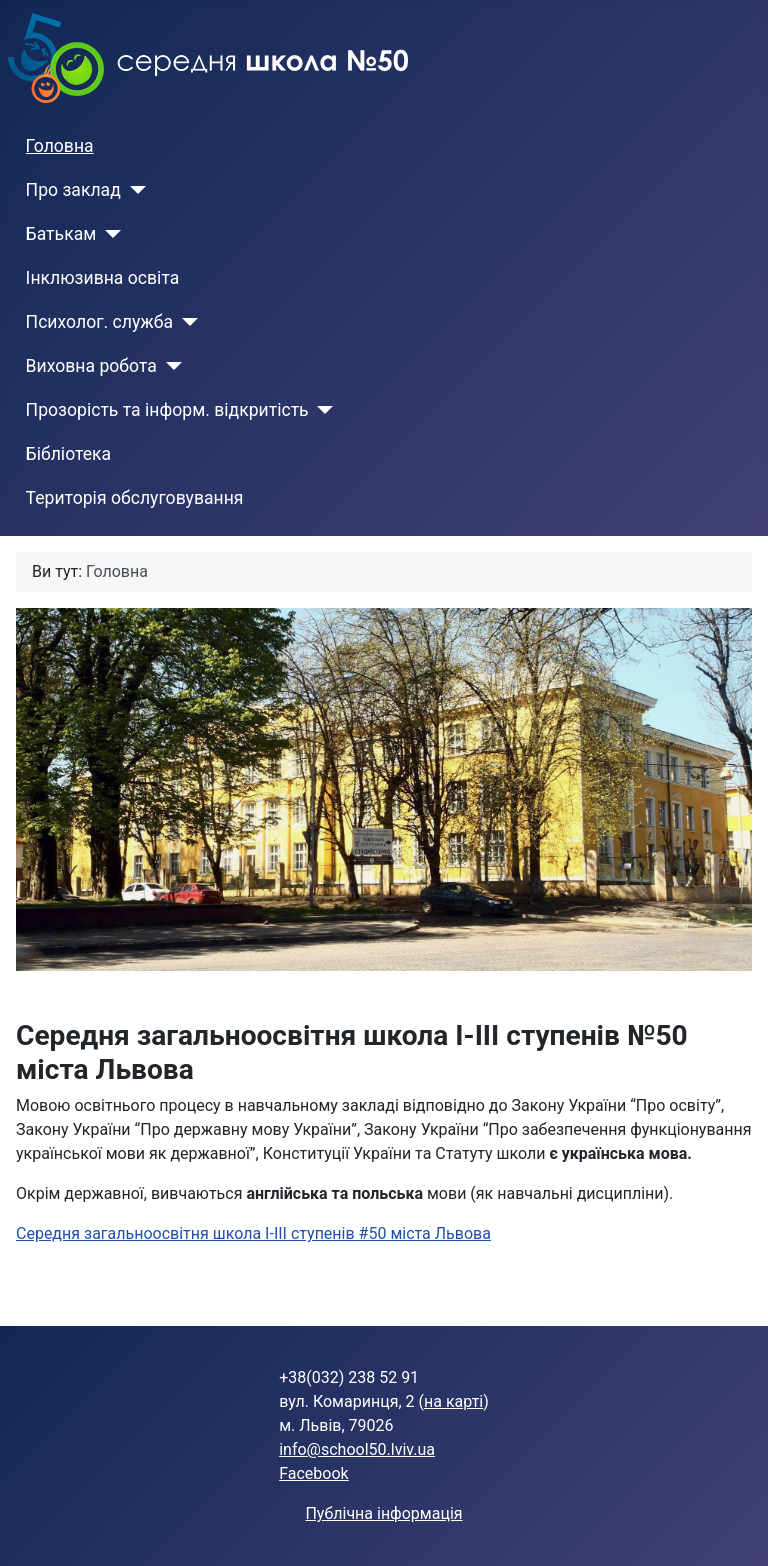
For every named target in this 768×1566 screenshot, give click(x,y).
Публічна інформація (383, 1513)
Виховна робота (91, 366)
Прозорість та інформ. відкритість (167, 410)
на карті (453, 1401)
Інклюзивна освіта (103, 278)
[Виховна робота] (169, 366)
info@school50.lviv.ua (357, 1449)
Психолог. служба (99, 322)
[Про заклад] (133, 190)
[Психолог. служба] (185, 322)
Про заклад (73, 190)
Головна (60, 146)
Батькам (61, 234)
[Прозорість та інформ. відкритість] (321, 410)
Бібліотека (69, 454)
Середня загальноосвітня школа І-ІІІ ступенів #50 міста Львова (253, 1233)
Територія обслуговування (135, 498)
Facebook (313, 1473)
